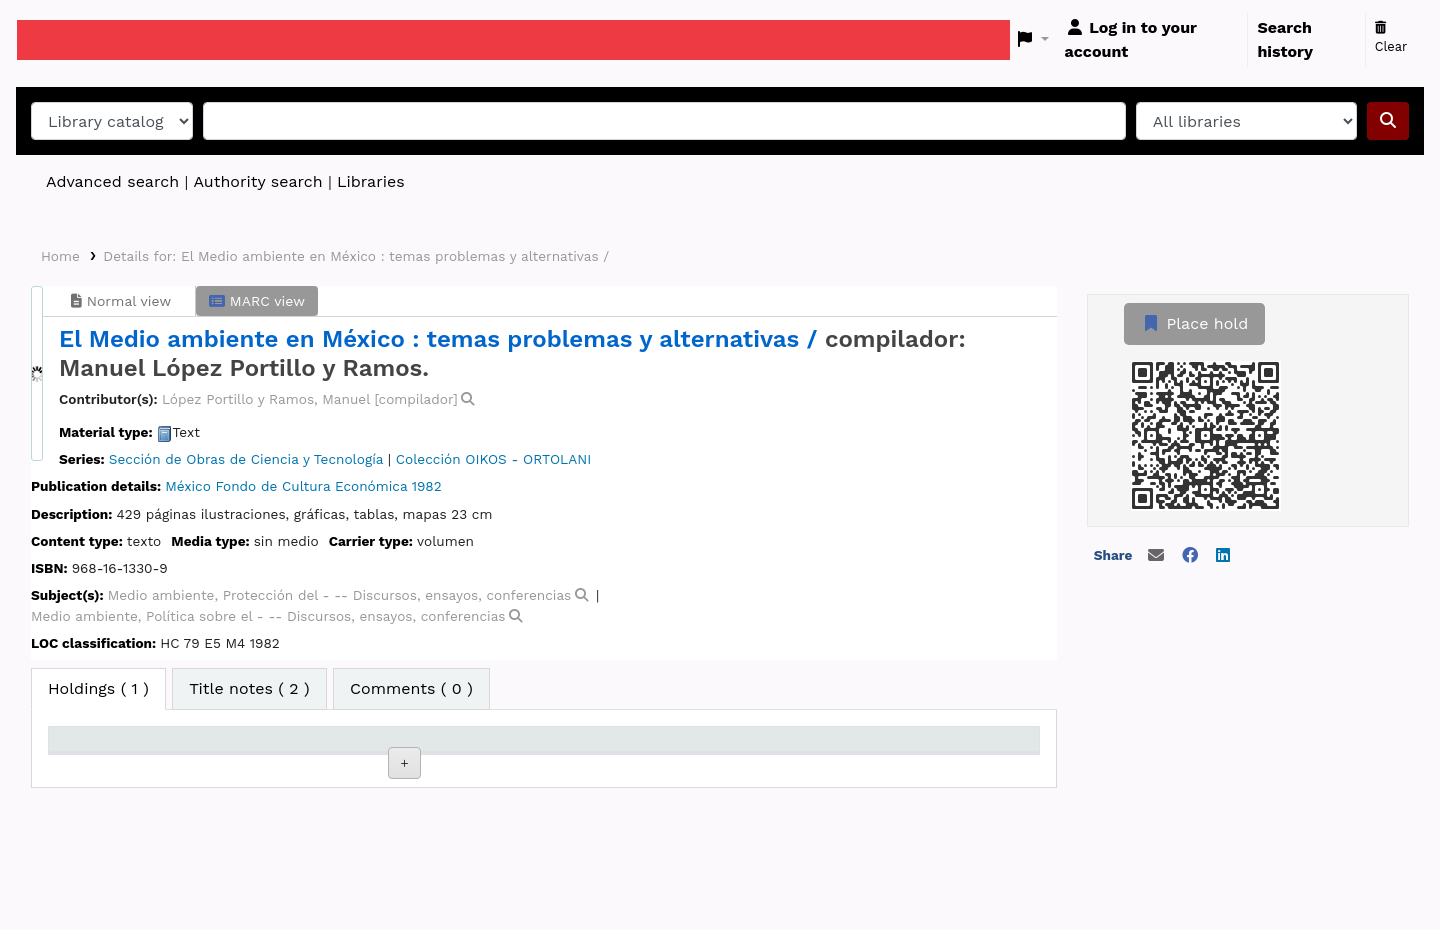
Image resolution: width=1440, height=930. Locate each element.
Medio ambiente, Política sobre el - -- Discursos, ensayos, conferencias (268, 616)
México (188, 486)
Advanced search (112, 181)
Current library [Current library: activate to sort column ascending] (255, 748)
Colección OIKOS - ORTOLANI (493, 459)
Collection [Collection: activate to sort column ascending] (380, 748)
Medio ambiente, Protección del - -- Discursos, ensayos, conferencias (340, 595)
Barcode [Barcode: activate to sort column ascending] (939, 748)
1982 (427, 486)
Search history (1285, 39)
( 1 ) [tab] (98, 688)
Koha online (67, 40)
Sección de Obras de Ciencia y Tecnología (246, 459)
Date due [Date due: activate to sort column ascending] (800, 748)
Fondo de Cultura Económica (311, 486)
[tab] (249, 689)
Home (60, 256)
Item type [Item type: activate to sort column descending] (95, 748)
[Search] (1388, 121)
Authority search (257, 181)
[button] (1033, 40)
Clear (1391, 38)
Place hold (1194, 323)
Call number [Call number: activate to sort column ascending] (529, 748)
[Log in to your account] (1152, 40)
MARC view (257, 301)
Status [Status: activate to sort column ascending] (650, 748)
